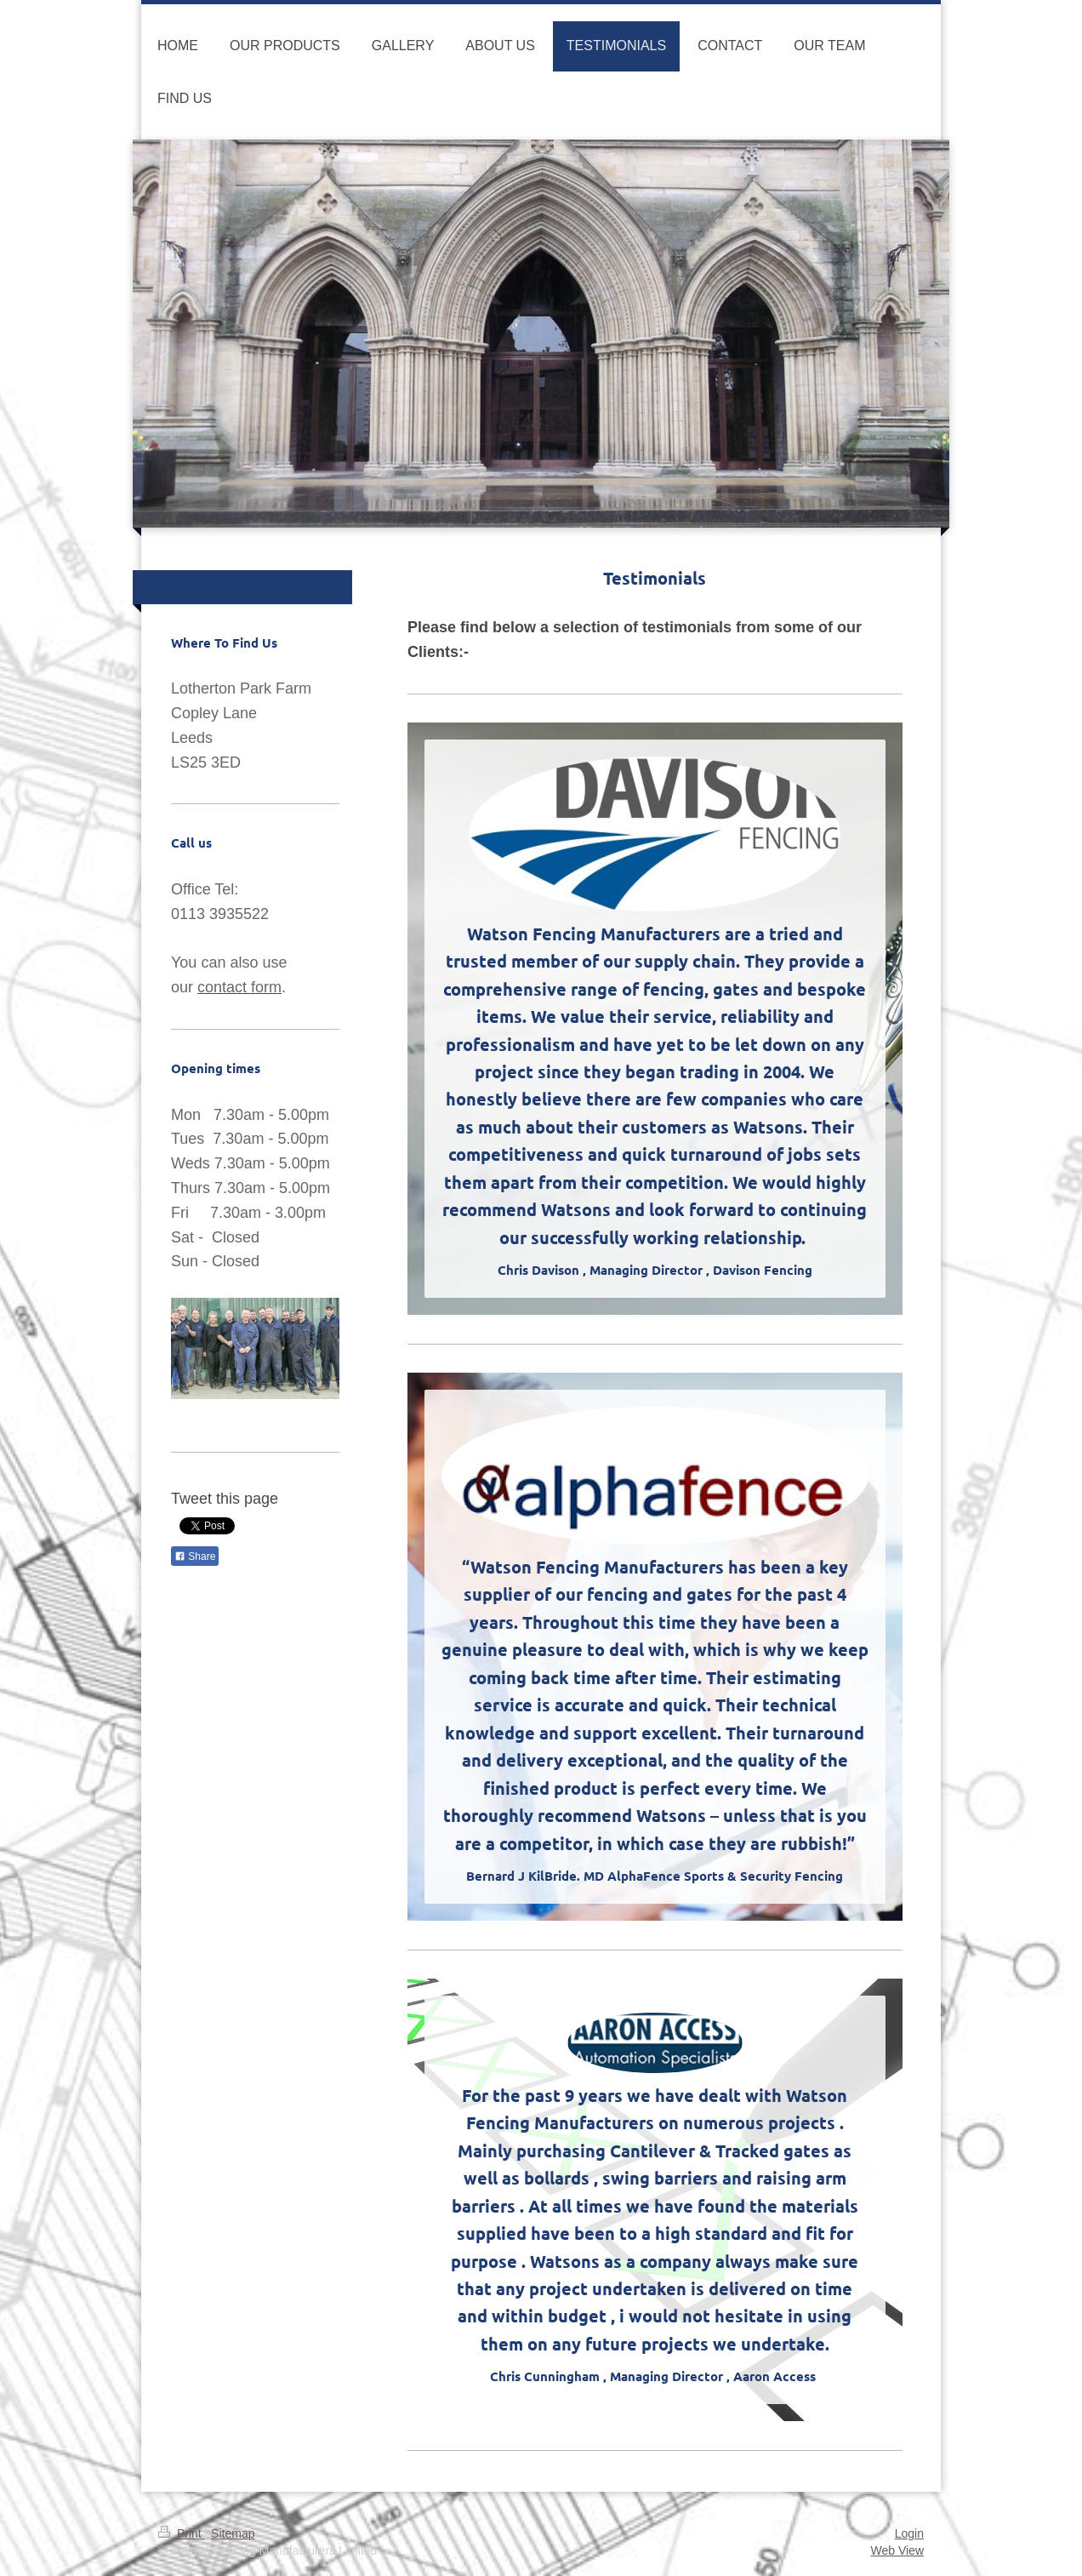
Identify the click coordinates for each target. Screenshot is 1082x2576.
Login (909, 2533)
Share (194, 1556)
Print (181, 2533)
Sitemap (232, 2533)
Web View (897, 2550)
